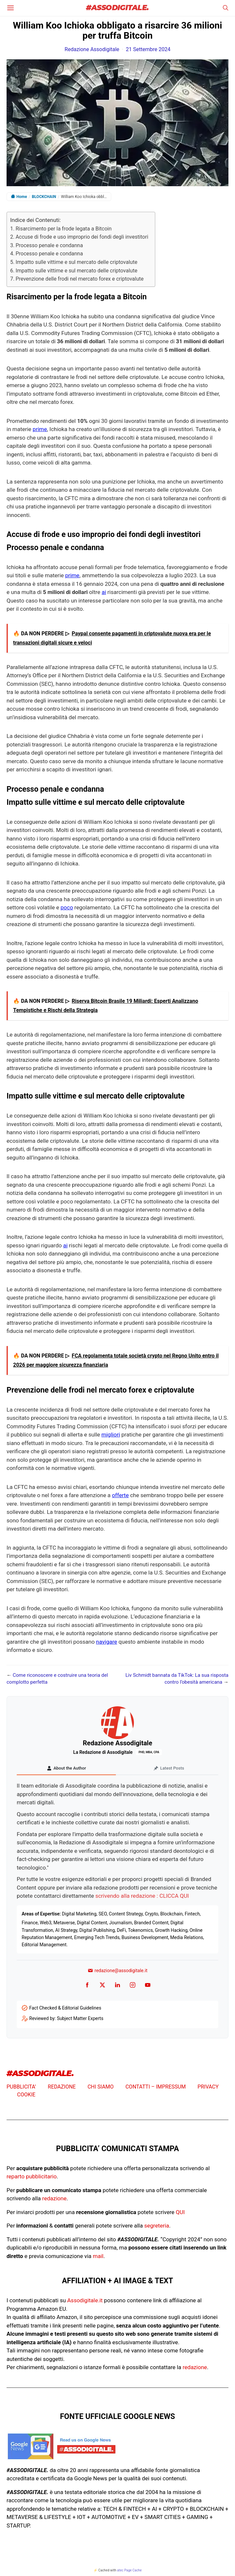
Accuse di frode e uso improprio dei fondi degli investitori (81, 237)
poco (67, 907)
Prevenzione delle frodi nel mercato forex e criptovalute (79, 279)
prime (40, 429)
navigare (106, 1641)
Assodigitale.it (85, 2300)
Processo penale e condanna (49, 245)
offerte (120, 1495)
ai (104, 592)
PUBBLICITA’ (21, 2087)
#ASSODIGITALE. (117, 8)
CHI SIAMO (101, 2087)
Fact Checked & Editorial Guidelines (65, 2008)
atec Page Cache (129, 2570)
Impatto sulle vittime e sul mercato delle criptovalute (76, 262)
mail (98, 2256)
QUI (180, 2212)
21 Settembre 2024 (148, 49)
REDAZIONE (62, 2087)
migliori (110, 1434)
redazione (54, 2198)
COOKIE (26, 2094)
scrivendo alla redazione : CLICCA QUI (142, 1895)
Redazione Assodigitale (92, 49)
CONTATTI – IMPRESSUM (155, 2087)
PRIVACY (208, 2087)
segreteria (156, 2225)
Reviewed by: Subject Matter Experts (66, 2018)
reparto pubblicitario (32, 2176)
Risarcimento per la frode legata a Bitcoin (63, 229)
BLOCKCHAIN (44, 197)
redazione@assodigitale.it (117, 1970)
